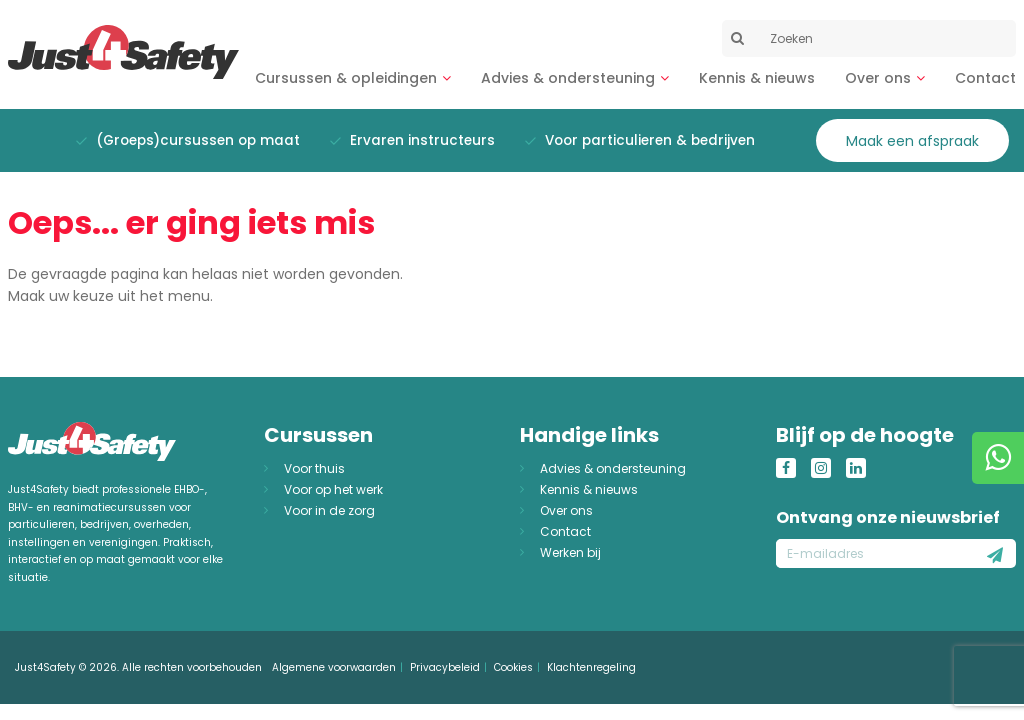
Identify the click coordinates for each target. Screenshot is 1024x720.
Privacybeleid (445, 667)
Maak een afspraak (912, 141)
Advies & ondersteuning (568, 78)
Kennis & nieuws (757, 78)
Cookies (513, 667)
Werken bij (570, 552)
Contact (985, 78)
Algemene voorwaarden (334, 667)
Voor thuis (314, 468)
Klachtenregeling (591, 667)
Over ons (878, 78)
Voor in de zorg (329, 510)
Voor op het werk (333, 489)
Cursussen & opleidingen (346, 78)
